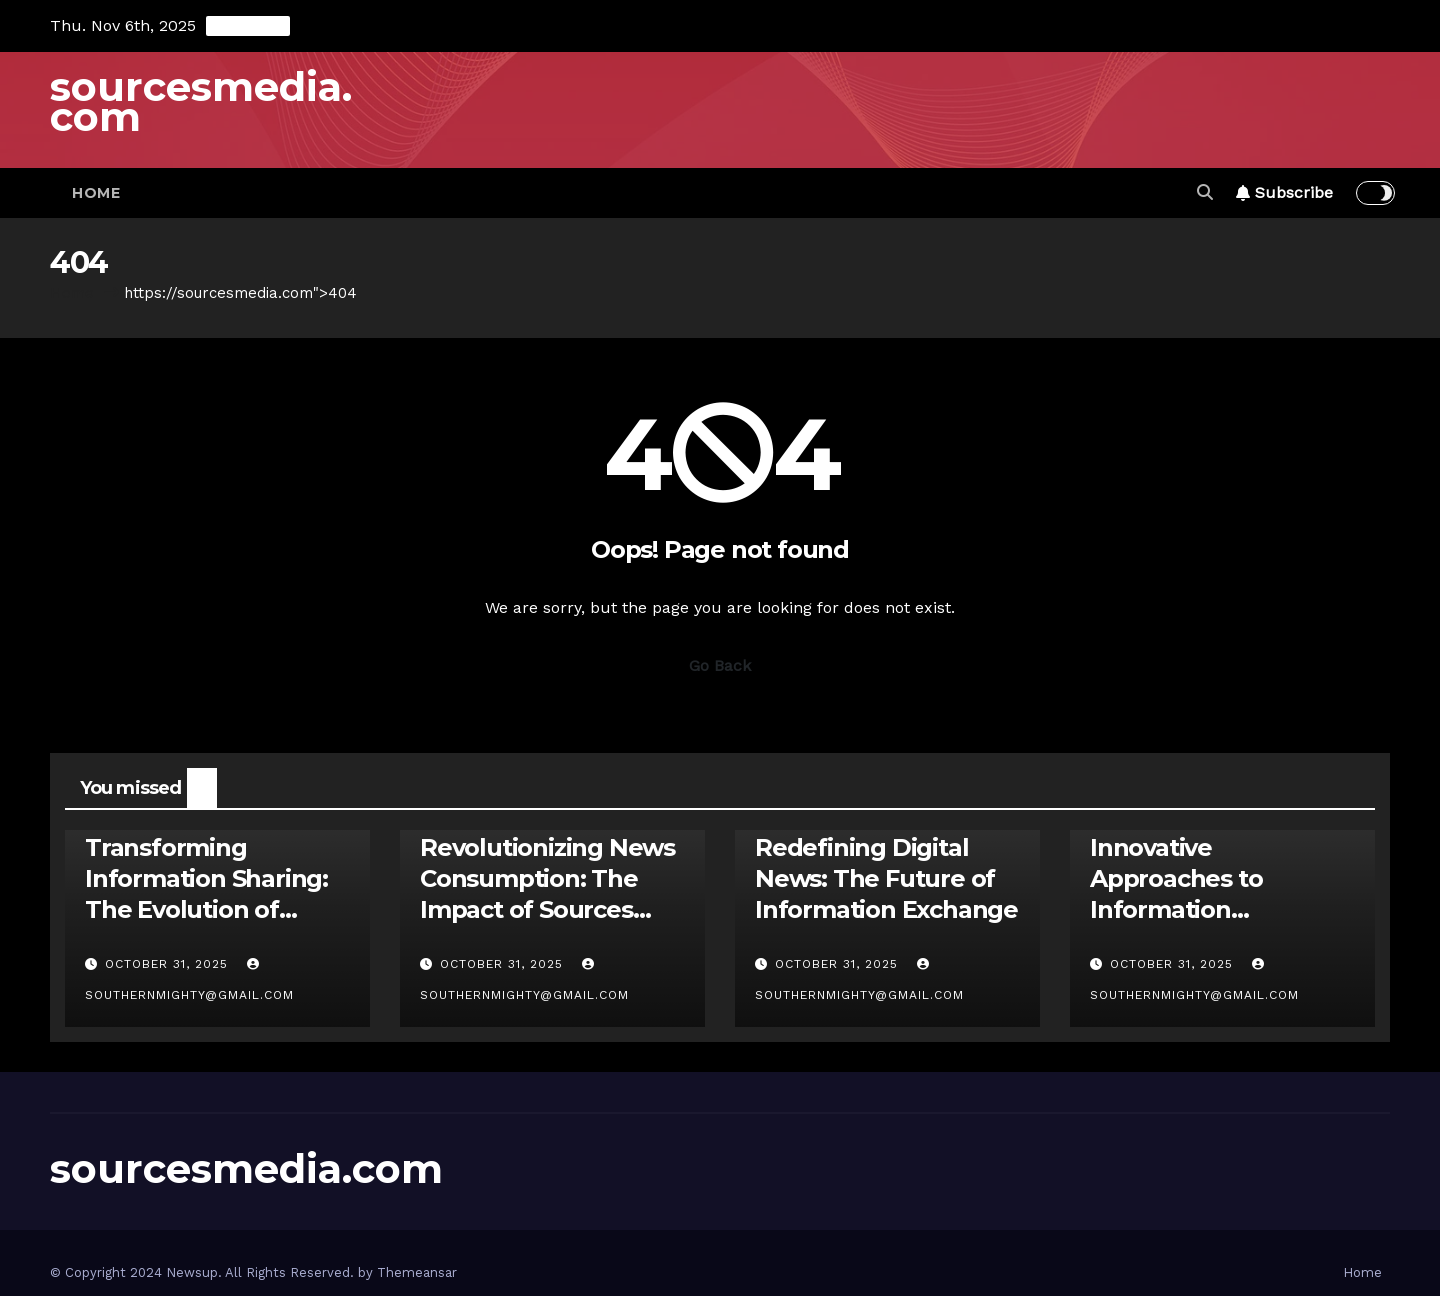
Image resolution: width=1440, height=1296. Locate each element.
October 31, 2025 (169, 964)
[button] (1205, 192)
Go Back (720, 665)
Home (96, 193)
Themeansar (417, 1272)
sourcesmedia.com (201, 101)
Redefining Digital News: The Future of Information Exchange (886, 878)
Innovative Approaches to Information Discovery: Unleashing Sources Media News (1220, 910)
